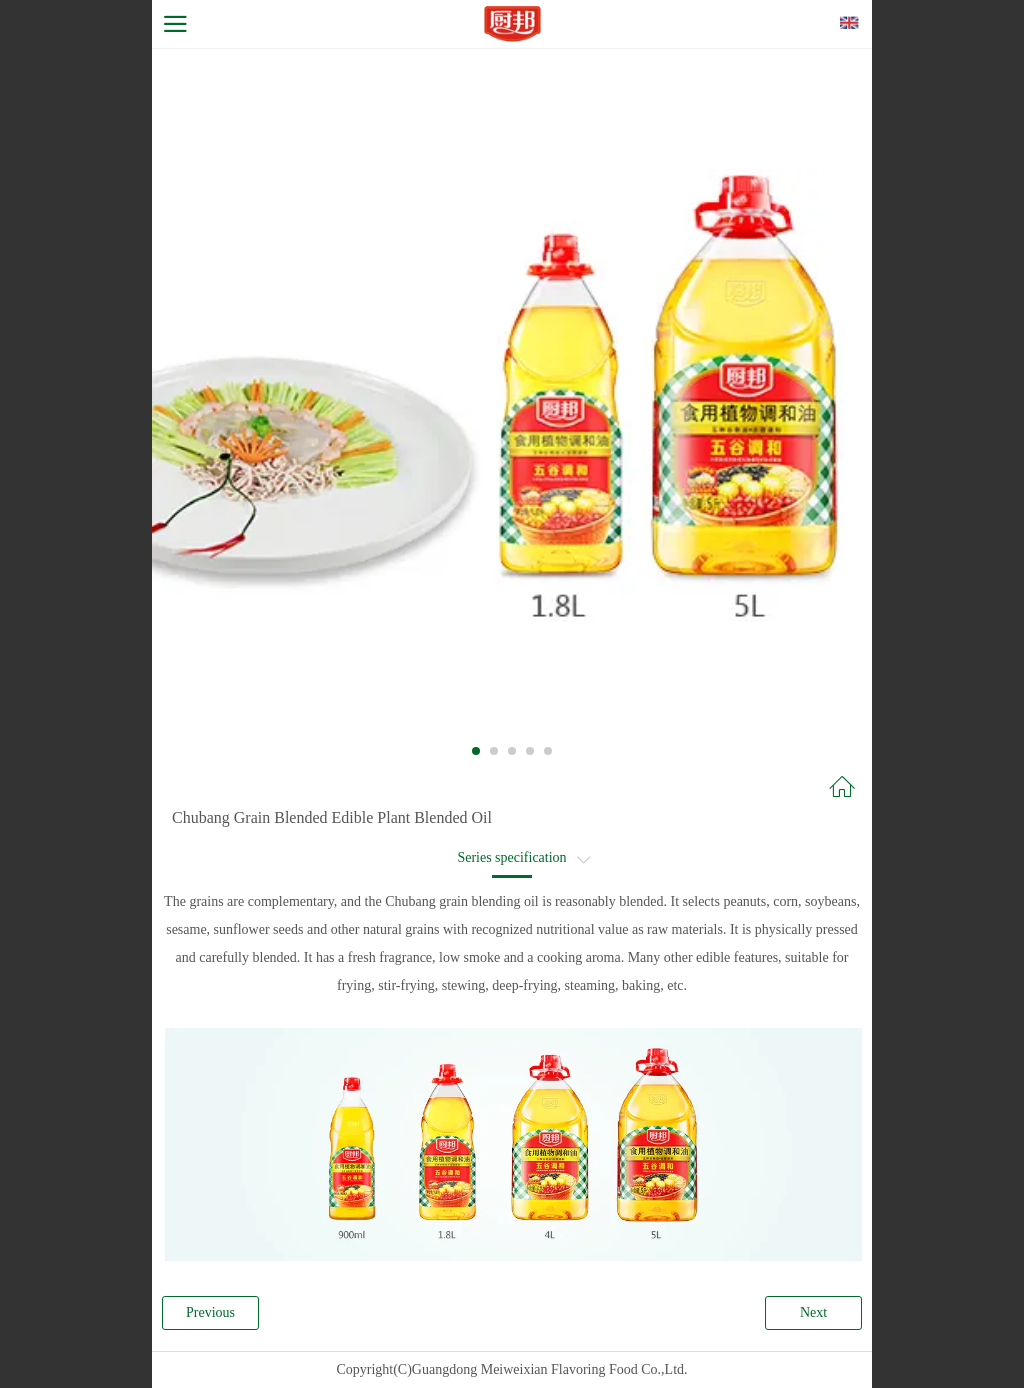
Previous (210, 1312)
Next (813, 1312)
